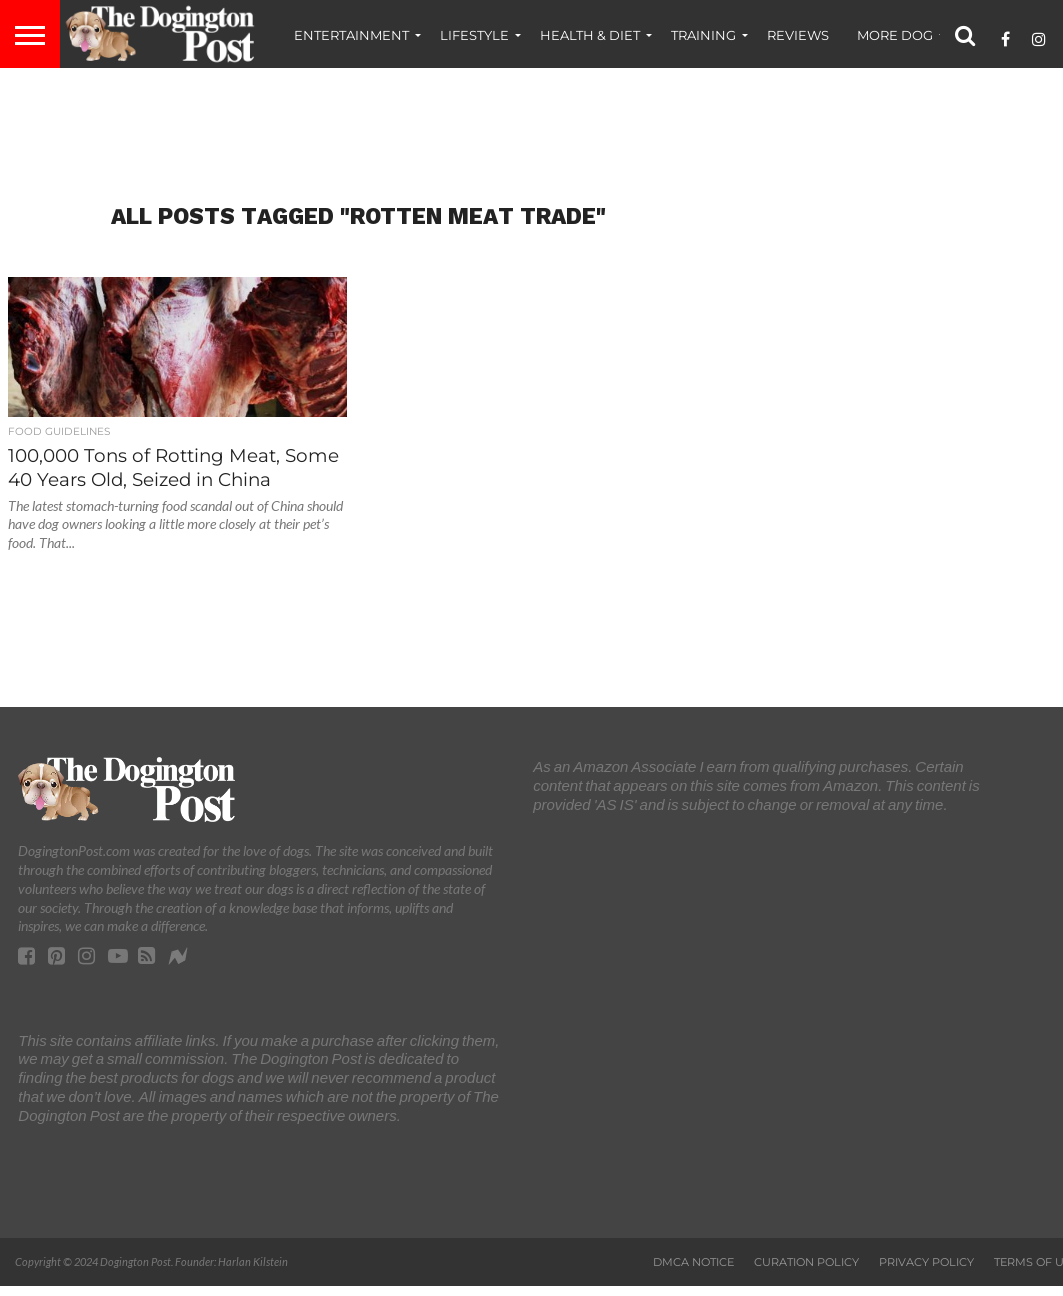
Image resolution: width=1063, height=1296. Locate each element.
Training (703, 35)
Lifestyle (474, 35)
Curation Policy (806, 1262)
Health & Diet (590, 35)
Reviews (798, 35)
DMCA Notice (693, 1262)
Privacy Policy (926, 1262)
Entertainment (351, 35)
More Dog (895, 35)
